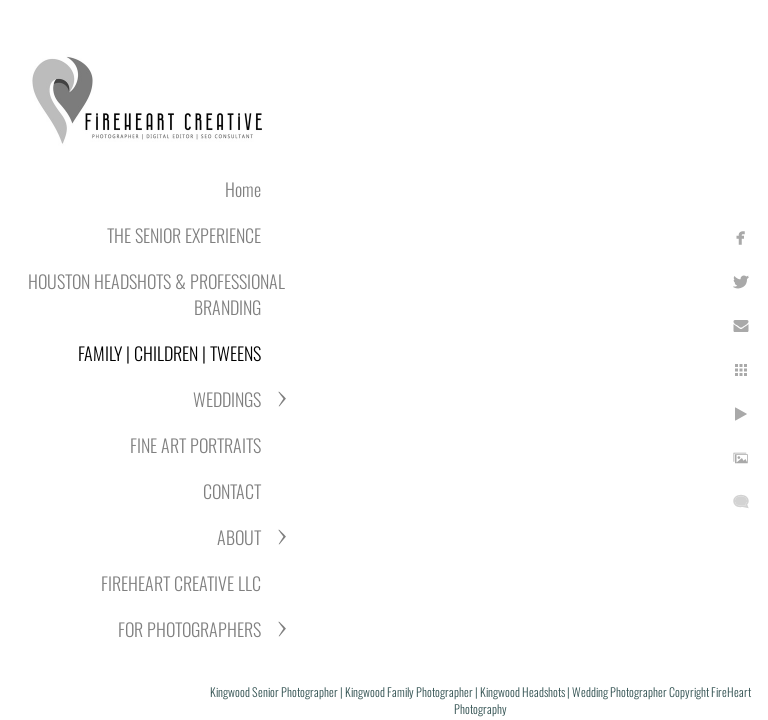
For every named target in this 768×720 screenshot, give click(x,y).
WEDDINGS (227, 399)
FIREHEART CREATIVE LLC (181, 583)
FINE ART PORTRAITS (195, 445)
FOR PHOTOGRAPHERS (189, 629)
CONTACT (232, 491)
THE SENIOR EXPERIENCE (184, 235)
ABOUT (239, 537)
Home (243, 189)
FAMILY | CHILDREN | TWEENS (169, 353)
